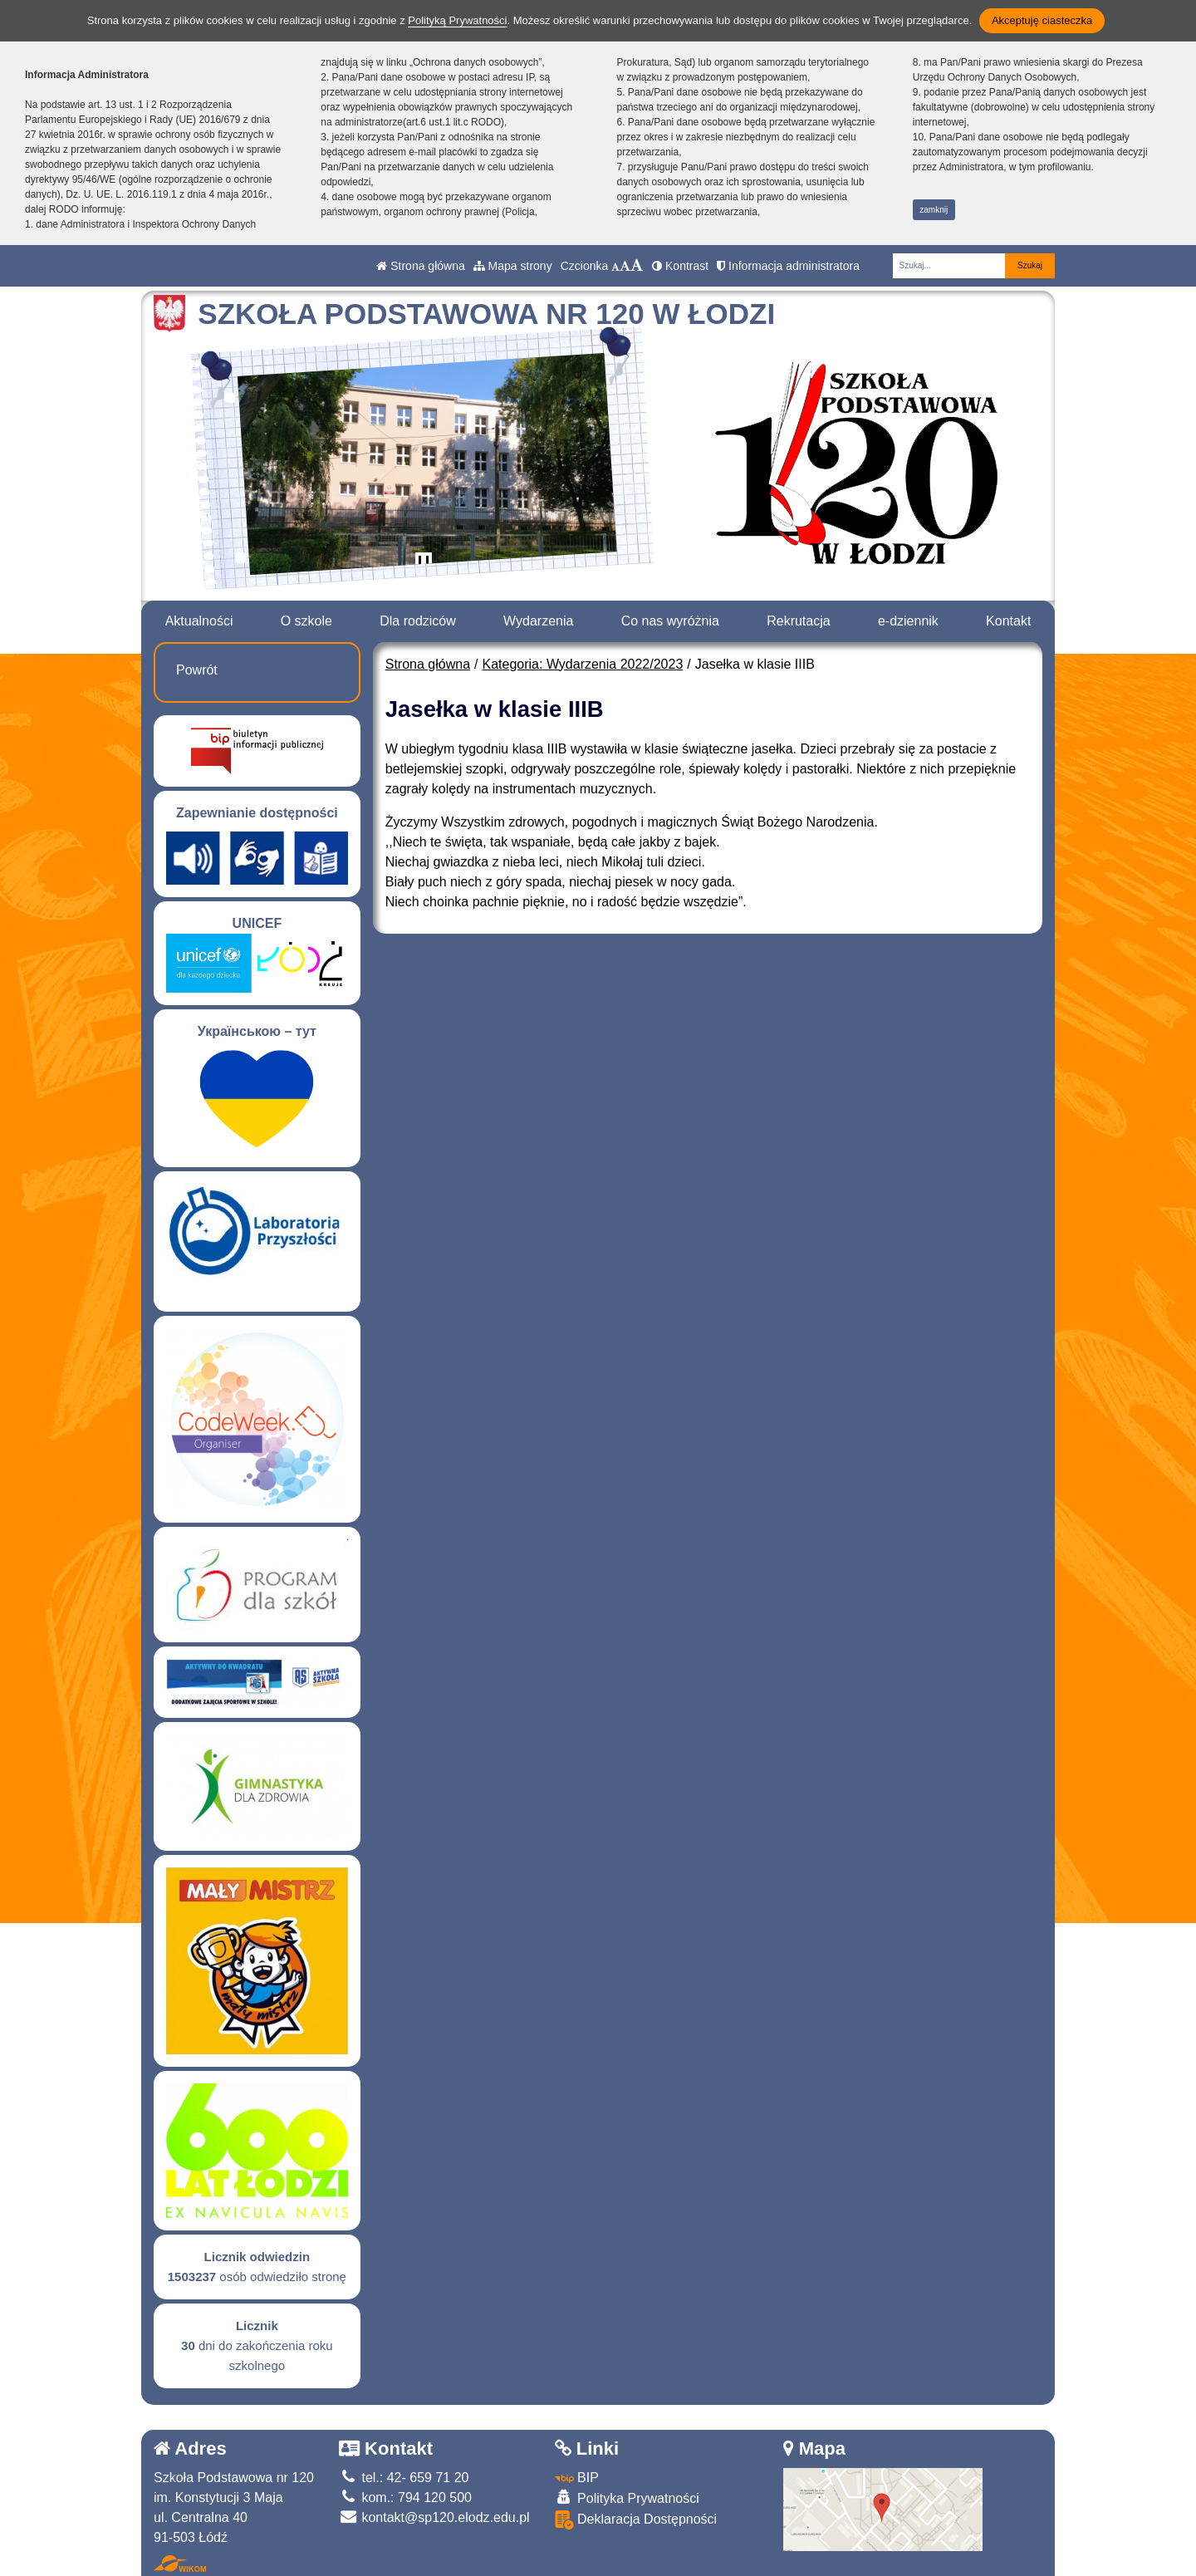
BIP (577, 2478)
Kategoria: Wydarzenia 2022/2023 (583, 664)
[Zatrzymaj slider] (424, 564)
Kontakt (1008, 621)
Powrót (197, 670)
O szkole (306, 621)
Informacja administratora (788, 265)
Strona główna (420, 265)
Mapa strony (512, 265)
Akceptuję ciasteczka (1042, 20)
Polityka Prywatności (627, 2497)
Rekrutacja (798, 621)
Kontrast (680, 265)
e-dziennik (908, 621)
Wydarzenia (538, 621)
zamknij (933, 209)
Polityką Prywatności (457, 20)
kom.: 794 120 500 (405, 2497)
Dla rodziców (418, 621)
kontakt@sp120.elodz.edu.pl (434, 2517)
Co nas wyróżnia (670, 621)
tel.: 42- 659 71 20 (403, 2478)
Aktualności (199, 621)
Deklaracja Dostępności (636, 2519)
